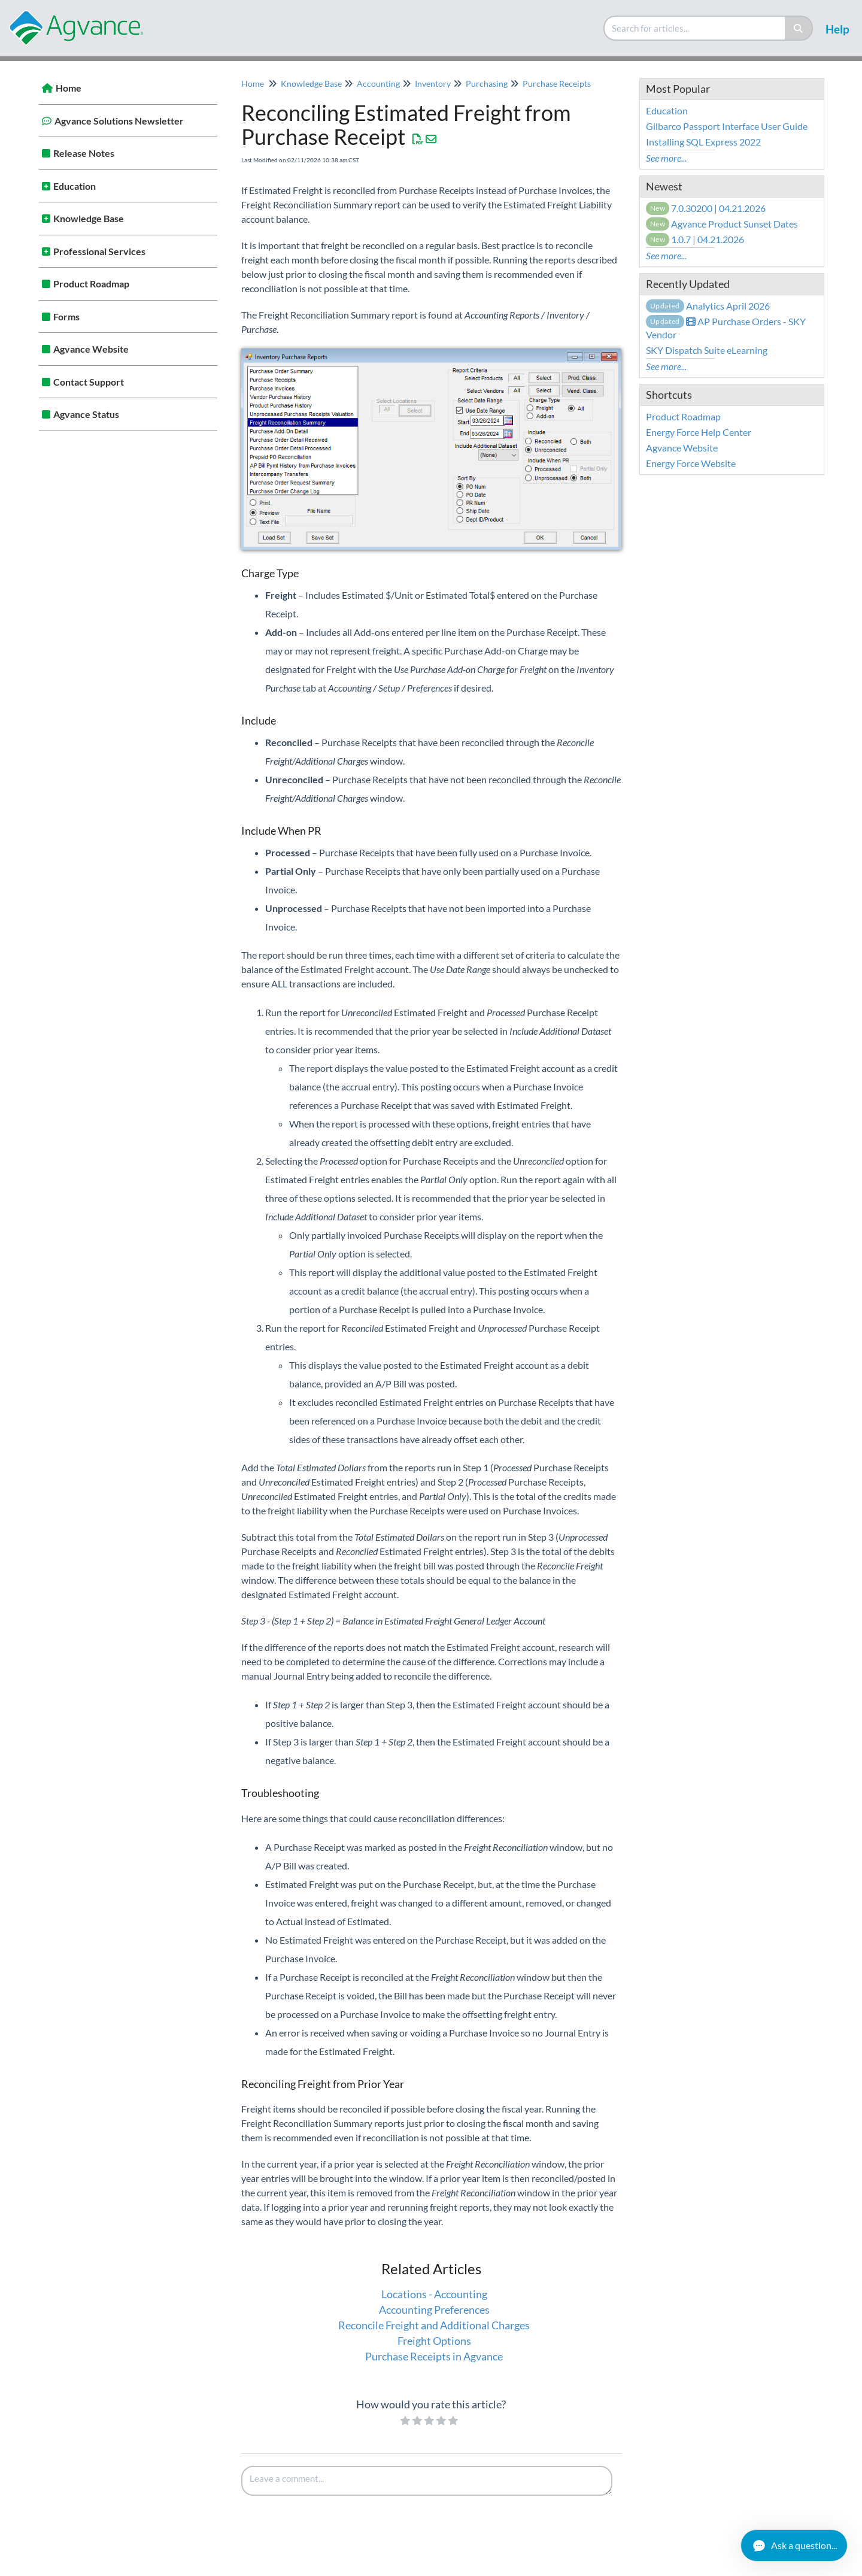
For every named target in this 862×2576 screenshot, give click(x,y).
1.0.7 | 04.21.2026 (695, 239)
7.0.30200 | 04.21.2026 (706, 208)
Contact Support (88, 381)
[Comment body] (426, 2481)
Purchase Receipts (557, 83)
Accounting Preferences (434, 2309)
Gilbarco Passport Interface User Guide (727, 126)
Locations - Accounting (434, 2294)
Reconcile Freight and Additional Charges (434, 2325)
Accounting (378, 83)
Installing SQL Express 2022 (703, 141)
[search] (695, 28)
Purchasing (487, 83)
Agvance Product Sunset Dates (722, 223)
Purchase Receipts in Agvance (434, 2356)
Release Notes (83, 153)
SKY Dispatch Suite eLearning (706, 350)
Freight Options (434, 2340)
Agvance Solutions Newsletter (119, 120)
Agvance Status (86, 414)
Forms (66, 316)
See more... (666, 157)
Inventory (433, 83)
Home (68, 87)
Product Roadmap (91, 283)
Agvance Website (91, 348)
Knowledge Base (88, 218)
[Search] (799, 28)
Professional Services (99, 251)
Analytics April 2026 (708, 305)
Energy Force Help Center (698, 432)
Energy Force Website (691, 463)
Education (74, 186)
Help (837, 29)
